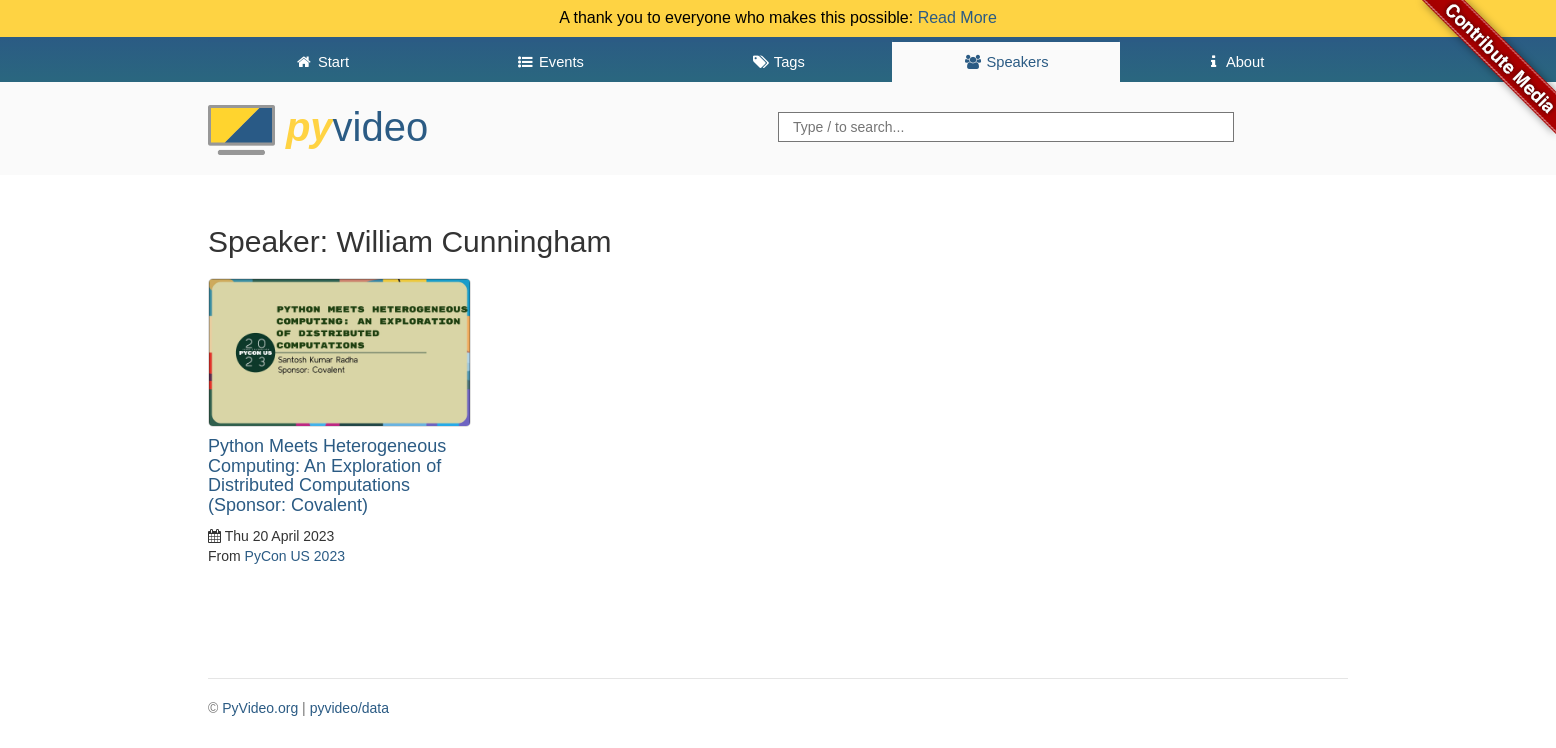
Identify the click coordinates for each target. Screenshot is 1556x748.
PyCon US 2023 (295, 556)
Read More (957, 17)
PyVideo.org (260, 708)
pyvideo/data (349, 708)
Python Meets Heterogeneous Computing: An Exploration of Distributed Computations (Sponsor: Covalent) (327, 475)
